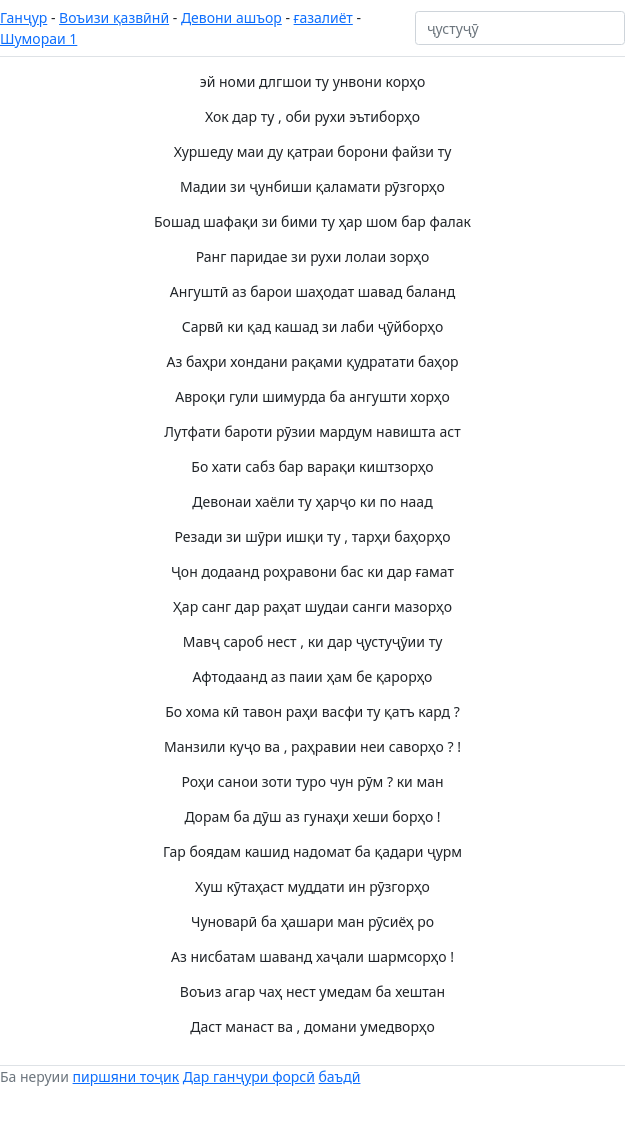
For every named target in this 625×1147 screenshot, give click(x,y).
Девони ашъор (231, 17)
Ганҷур (23, 17)
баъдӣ (340, 1076)
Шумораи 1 (38, 38)
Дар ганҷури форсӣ (249, 1076)
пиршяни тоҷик (126, 1076)
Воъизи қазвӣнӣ (114, 17)
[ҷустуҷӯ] (520, 28)
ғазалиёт (323, 17)
